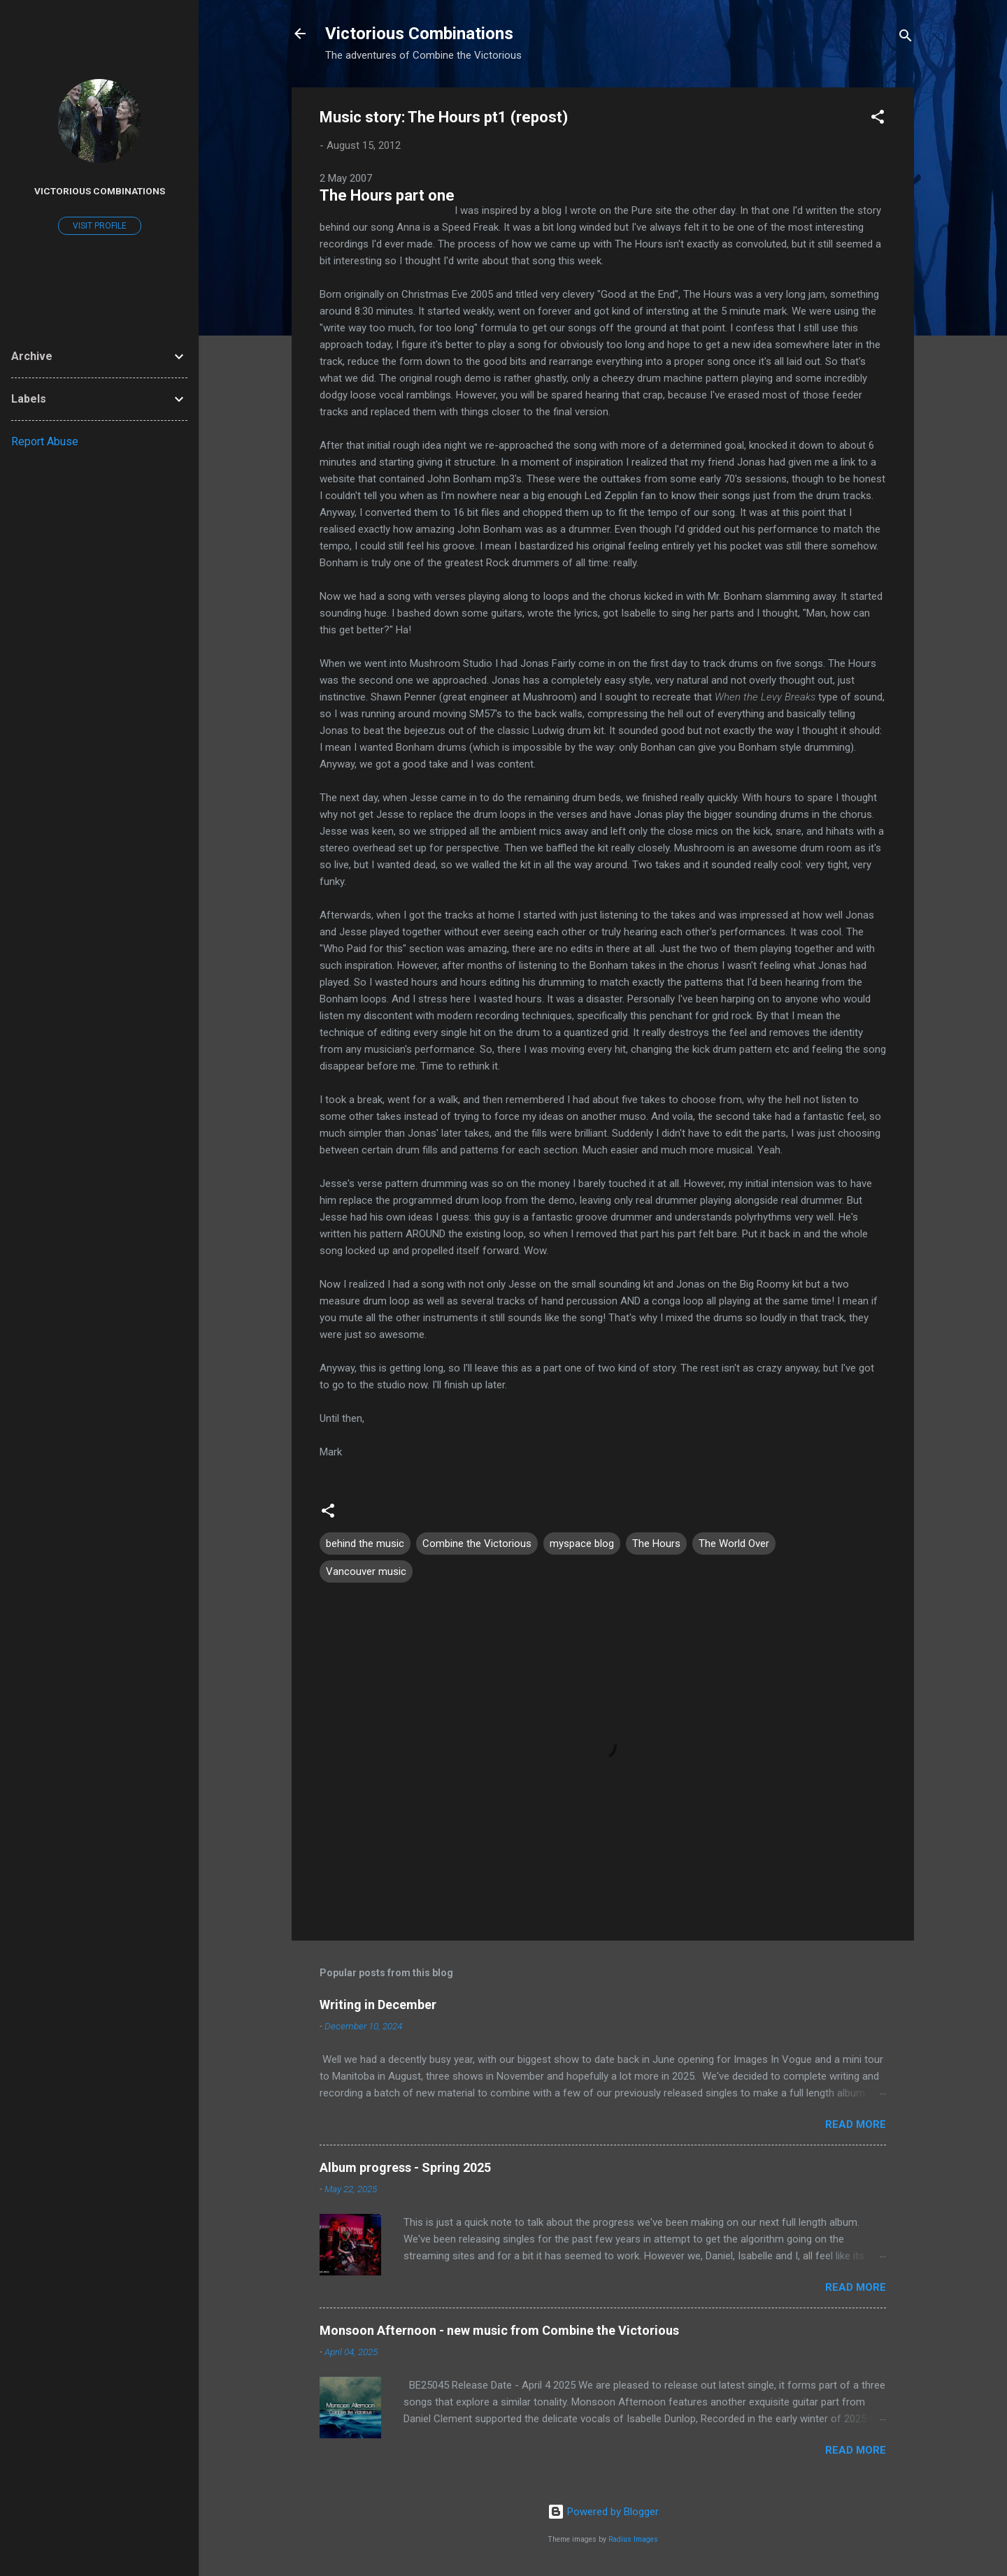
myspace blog (582, 1543)
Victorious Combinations (419, 33)
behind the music (365, 1543)
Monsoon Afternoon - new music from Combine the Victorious (499, 2330)
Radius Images (633, 2539)
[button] (877, 119)
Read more (855, 2124)
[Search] (905, 38)
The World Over (734, 1543)
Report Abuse (44, 441)
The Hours (656, 1543)
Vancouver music (366, 1571)
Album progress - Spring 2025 (405, 2167)
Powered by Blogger (603, 2511)
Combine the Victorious (476, 1543)
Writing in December (378, 2004)
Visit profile (100, 226)
